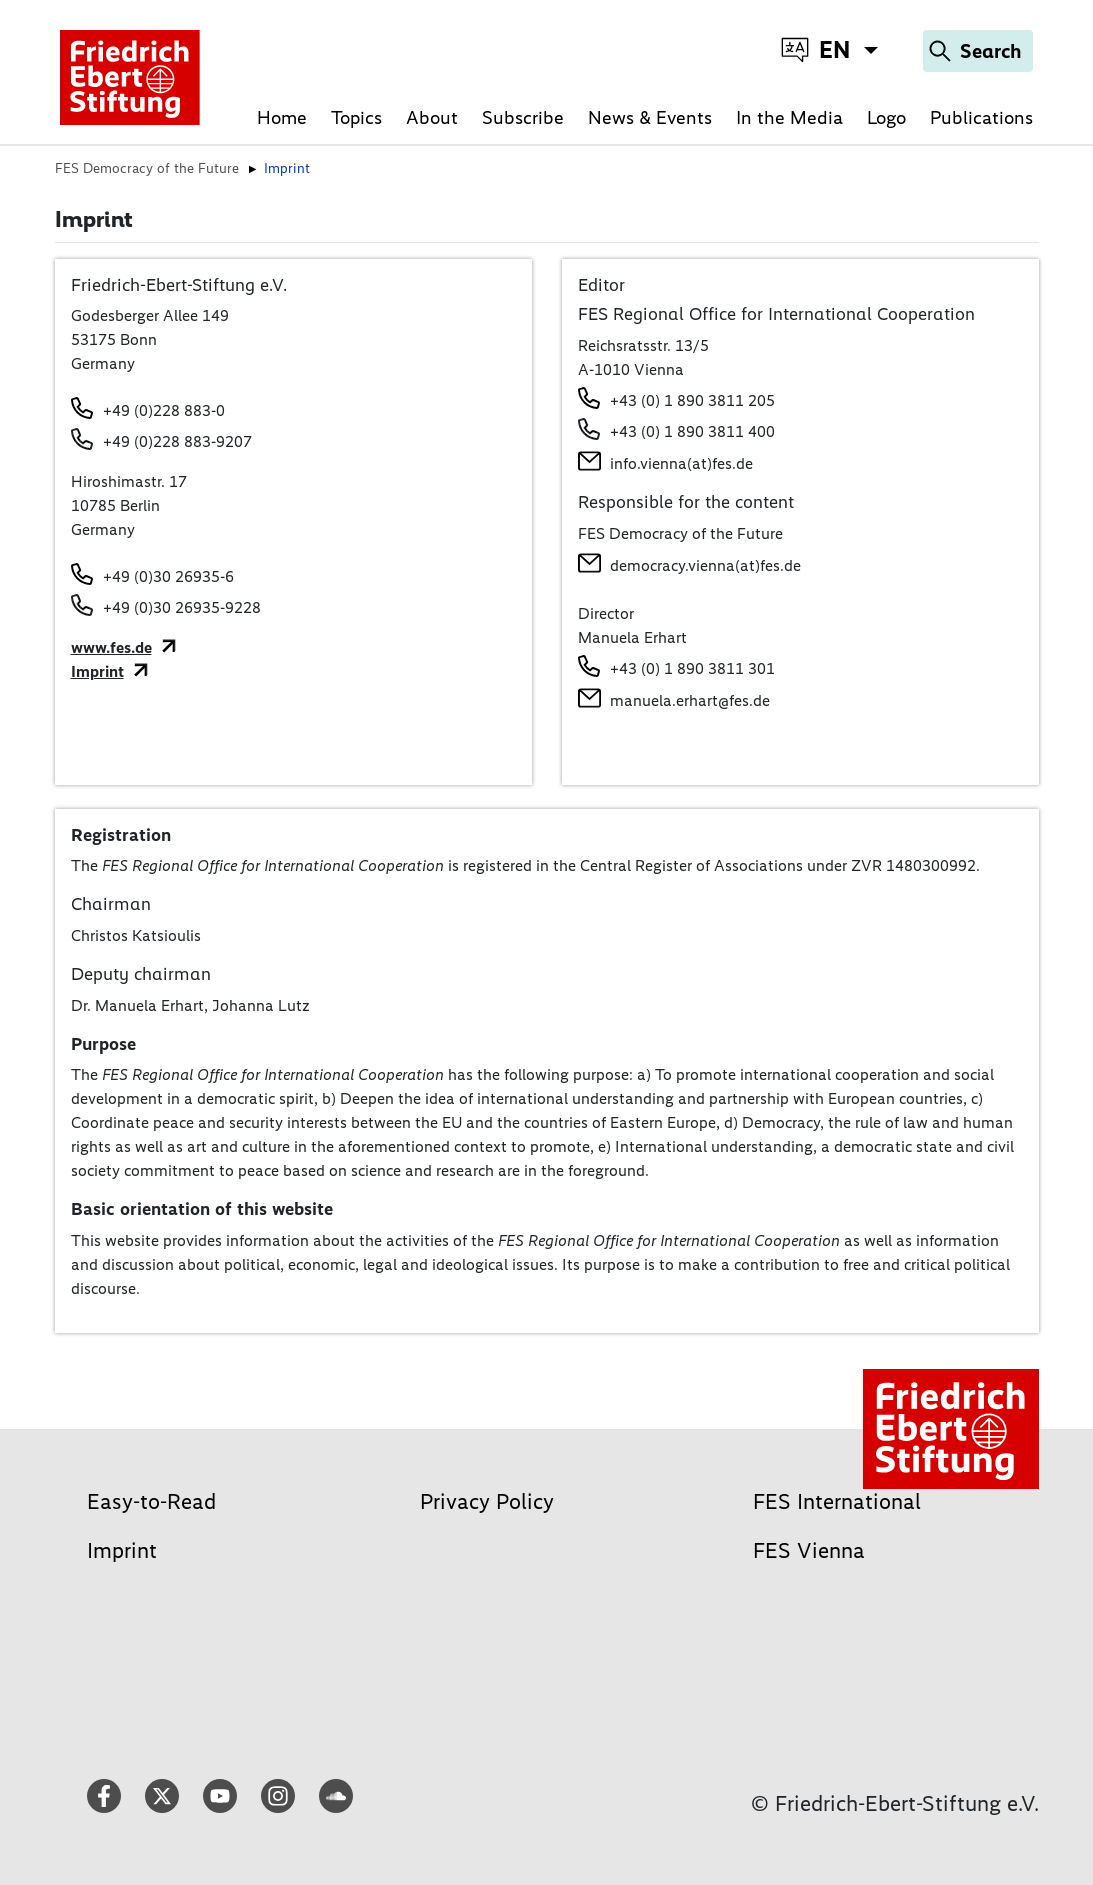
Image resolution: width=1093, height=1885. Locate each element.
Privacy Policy (487, 1501)
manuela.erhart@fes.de (690, 700)
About (432, 117)
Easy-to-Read (151, 1501)
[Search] (978, 51)
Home (282, 117)
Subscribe (523, 117)
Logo (886, 117)
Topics (356, 117)
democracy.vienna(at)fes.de (705, 565)
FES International (837, 1501)
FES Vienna (809, 1550)
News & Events (650, 117)
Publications (981, 117)
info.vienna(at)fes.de (681, 463)
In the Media (789, 117)
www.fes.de (111, 647)
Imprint (97, 671)
